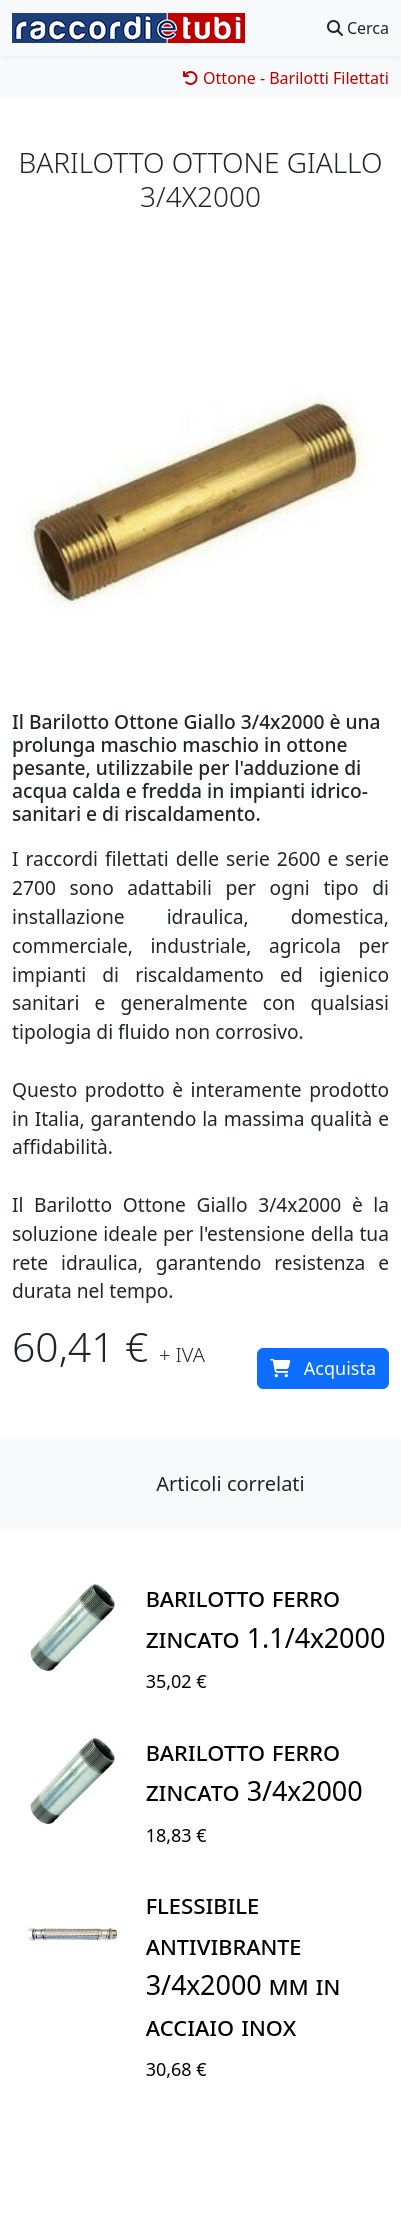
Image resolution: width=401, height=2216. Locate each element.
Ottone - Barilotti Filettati (286, 78)
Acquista (323, 1368)
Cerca (358, 28)
